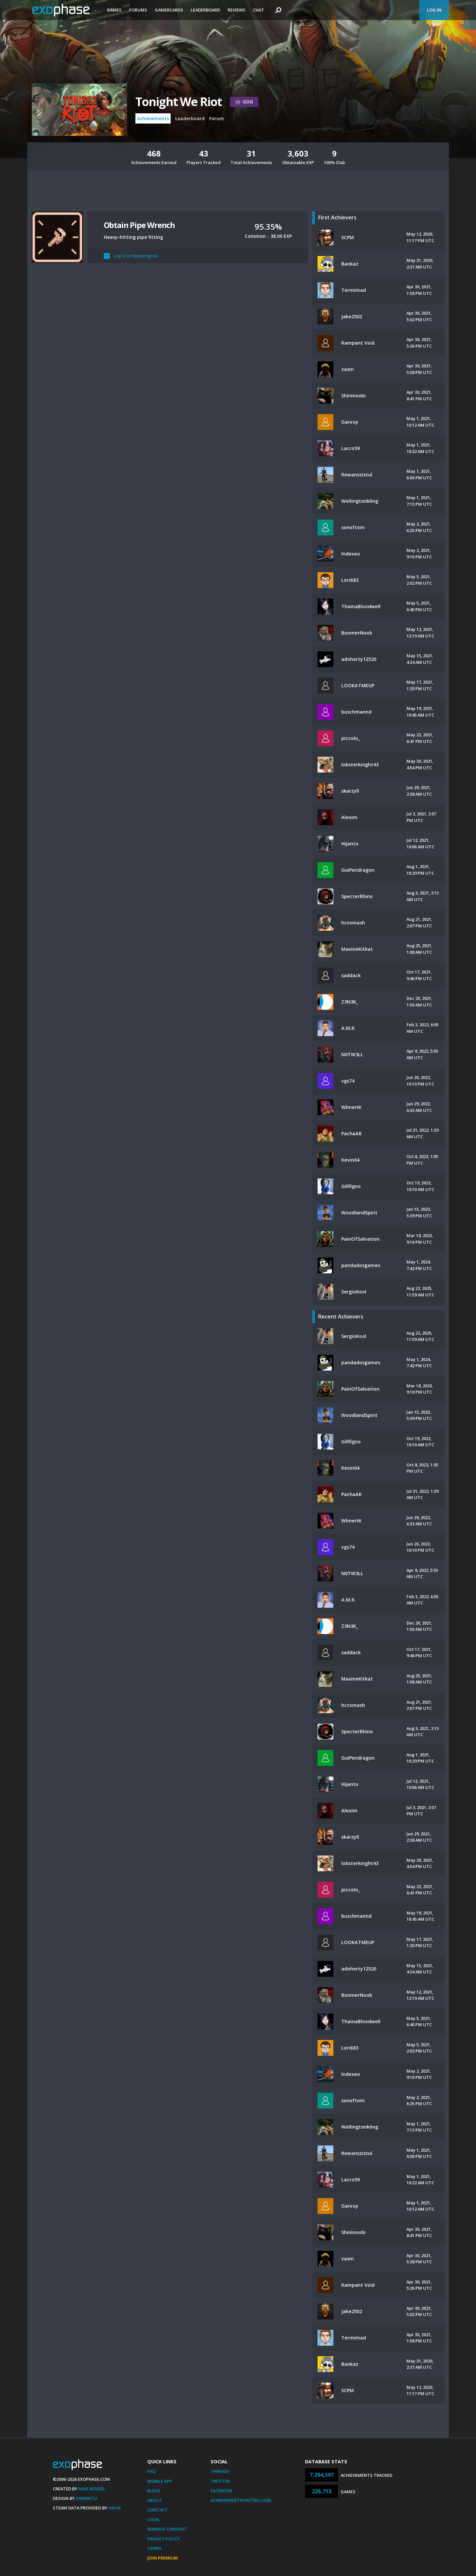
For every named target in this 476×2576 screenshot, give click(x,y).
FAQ (151, 2471)
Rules (153, 2491)
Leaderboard (205, 10)
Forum (216, 118)
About (154, 2500)
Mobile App (159, 2481)
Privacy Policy (163, 2539)
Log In (434, 10)
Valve (114, 2508)
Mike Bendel (91, 2489)
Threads (220, 2471)
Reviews (236, 10)
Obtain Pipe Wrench (139, 224)
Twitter (220, 2481)
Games (114, 10)
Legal (153, 2519)
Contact (157, 2510)
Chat (258, 10)
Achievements (153, 118)
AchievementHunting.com (240, 2500)
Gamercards (169, 10)
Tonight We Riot (178, 102)
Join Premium (162, 2558)
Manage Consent (167, 2529)
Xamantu (86, 2498)
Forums (138, 10)
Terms (154, 2548)
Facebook (221, 2491)
